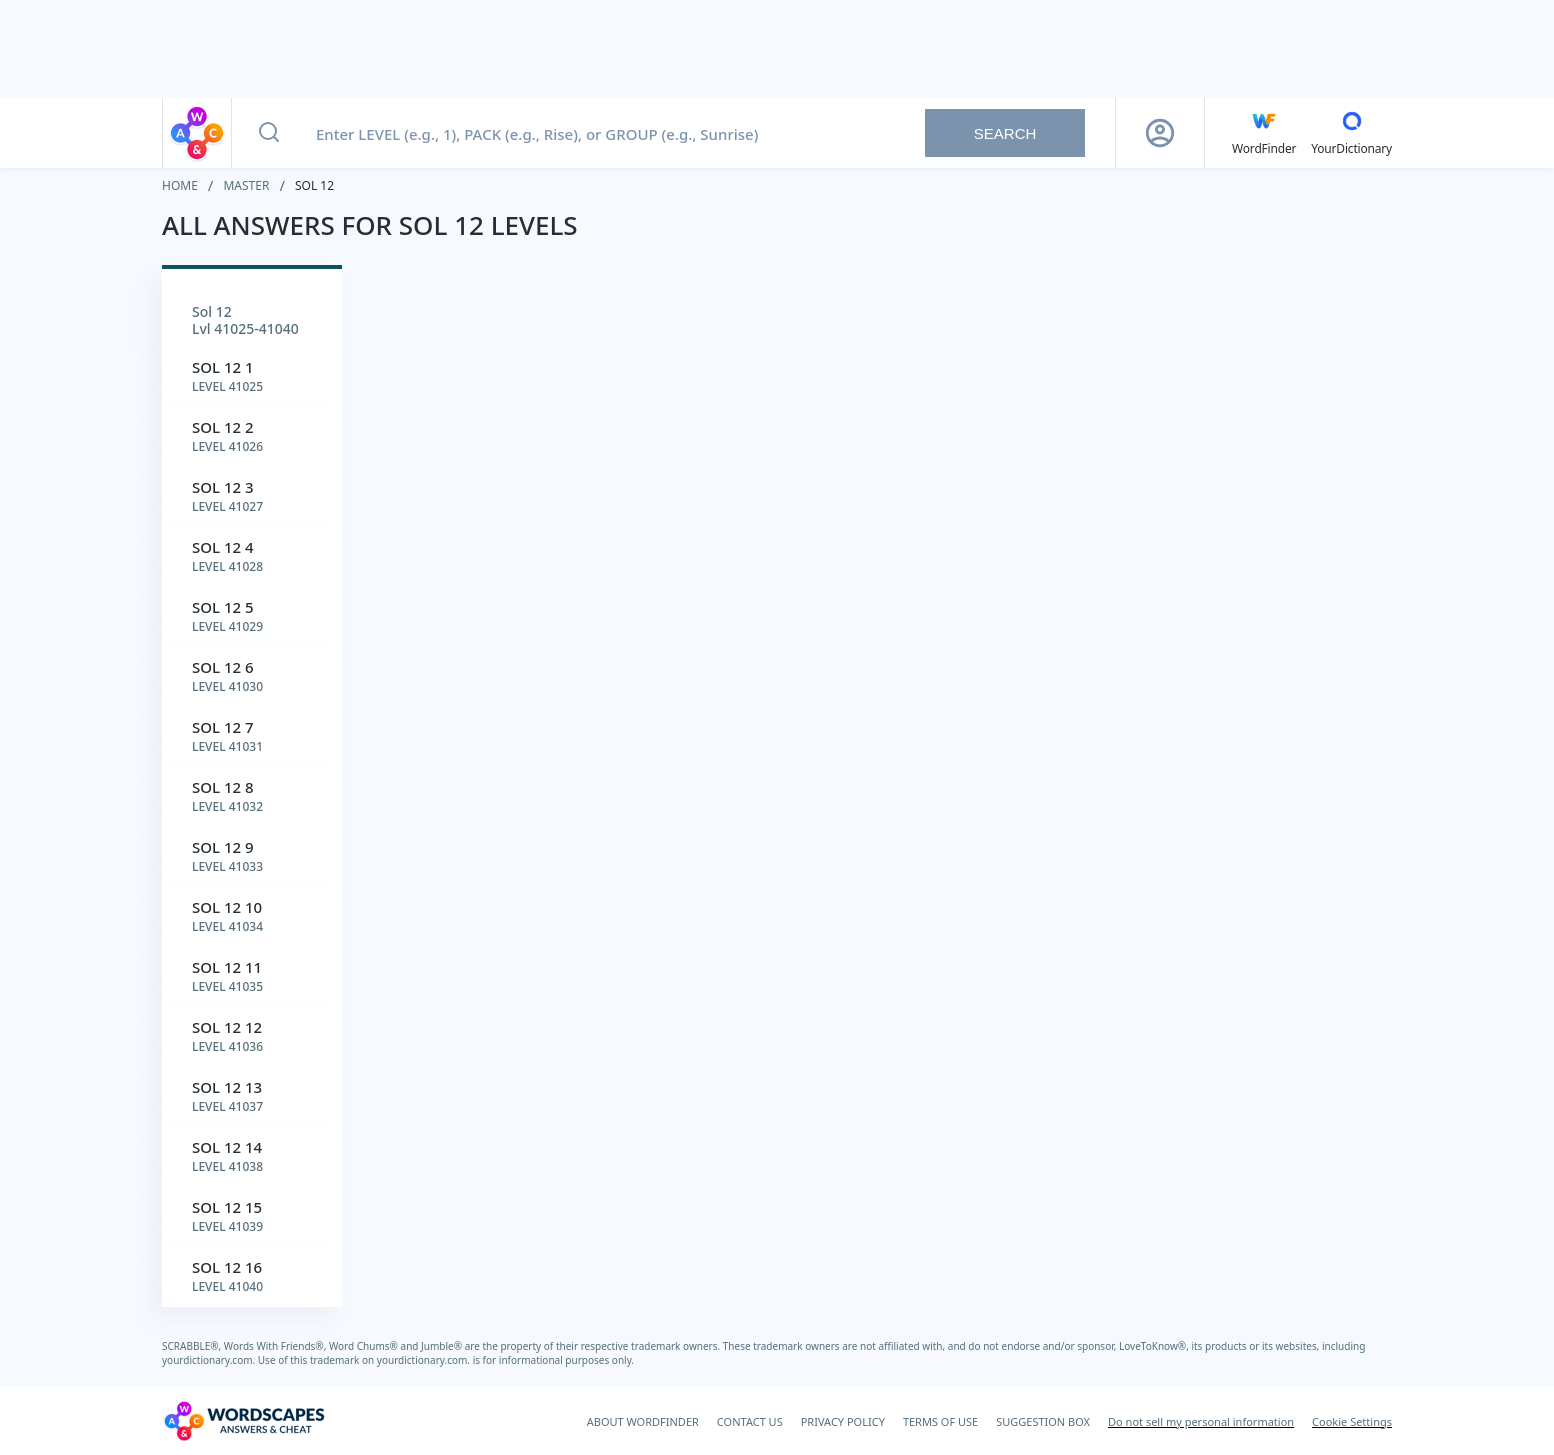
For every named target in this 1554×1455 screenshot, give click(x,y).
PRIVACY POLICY (843, 1421)
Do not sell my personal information (1201, 1421)
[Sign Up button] (1160, 133)
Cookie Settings (1352, 1421)
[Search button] (269, 133)
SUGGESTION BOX (1043, 1421)
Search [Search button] (1005, 133)
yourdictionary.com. (210, 1360)
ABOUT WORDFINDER (643, 1421)
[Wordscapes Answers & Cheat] (244, 1421)
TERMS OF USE (940, 1421)
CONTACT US (750, 1421)
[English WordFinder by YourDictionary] (1264, 133)
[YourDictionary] (1351, 133)
